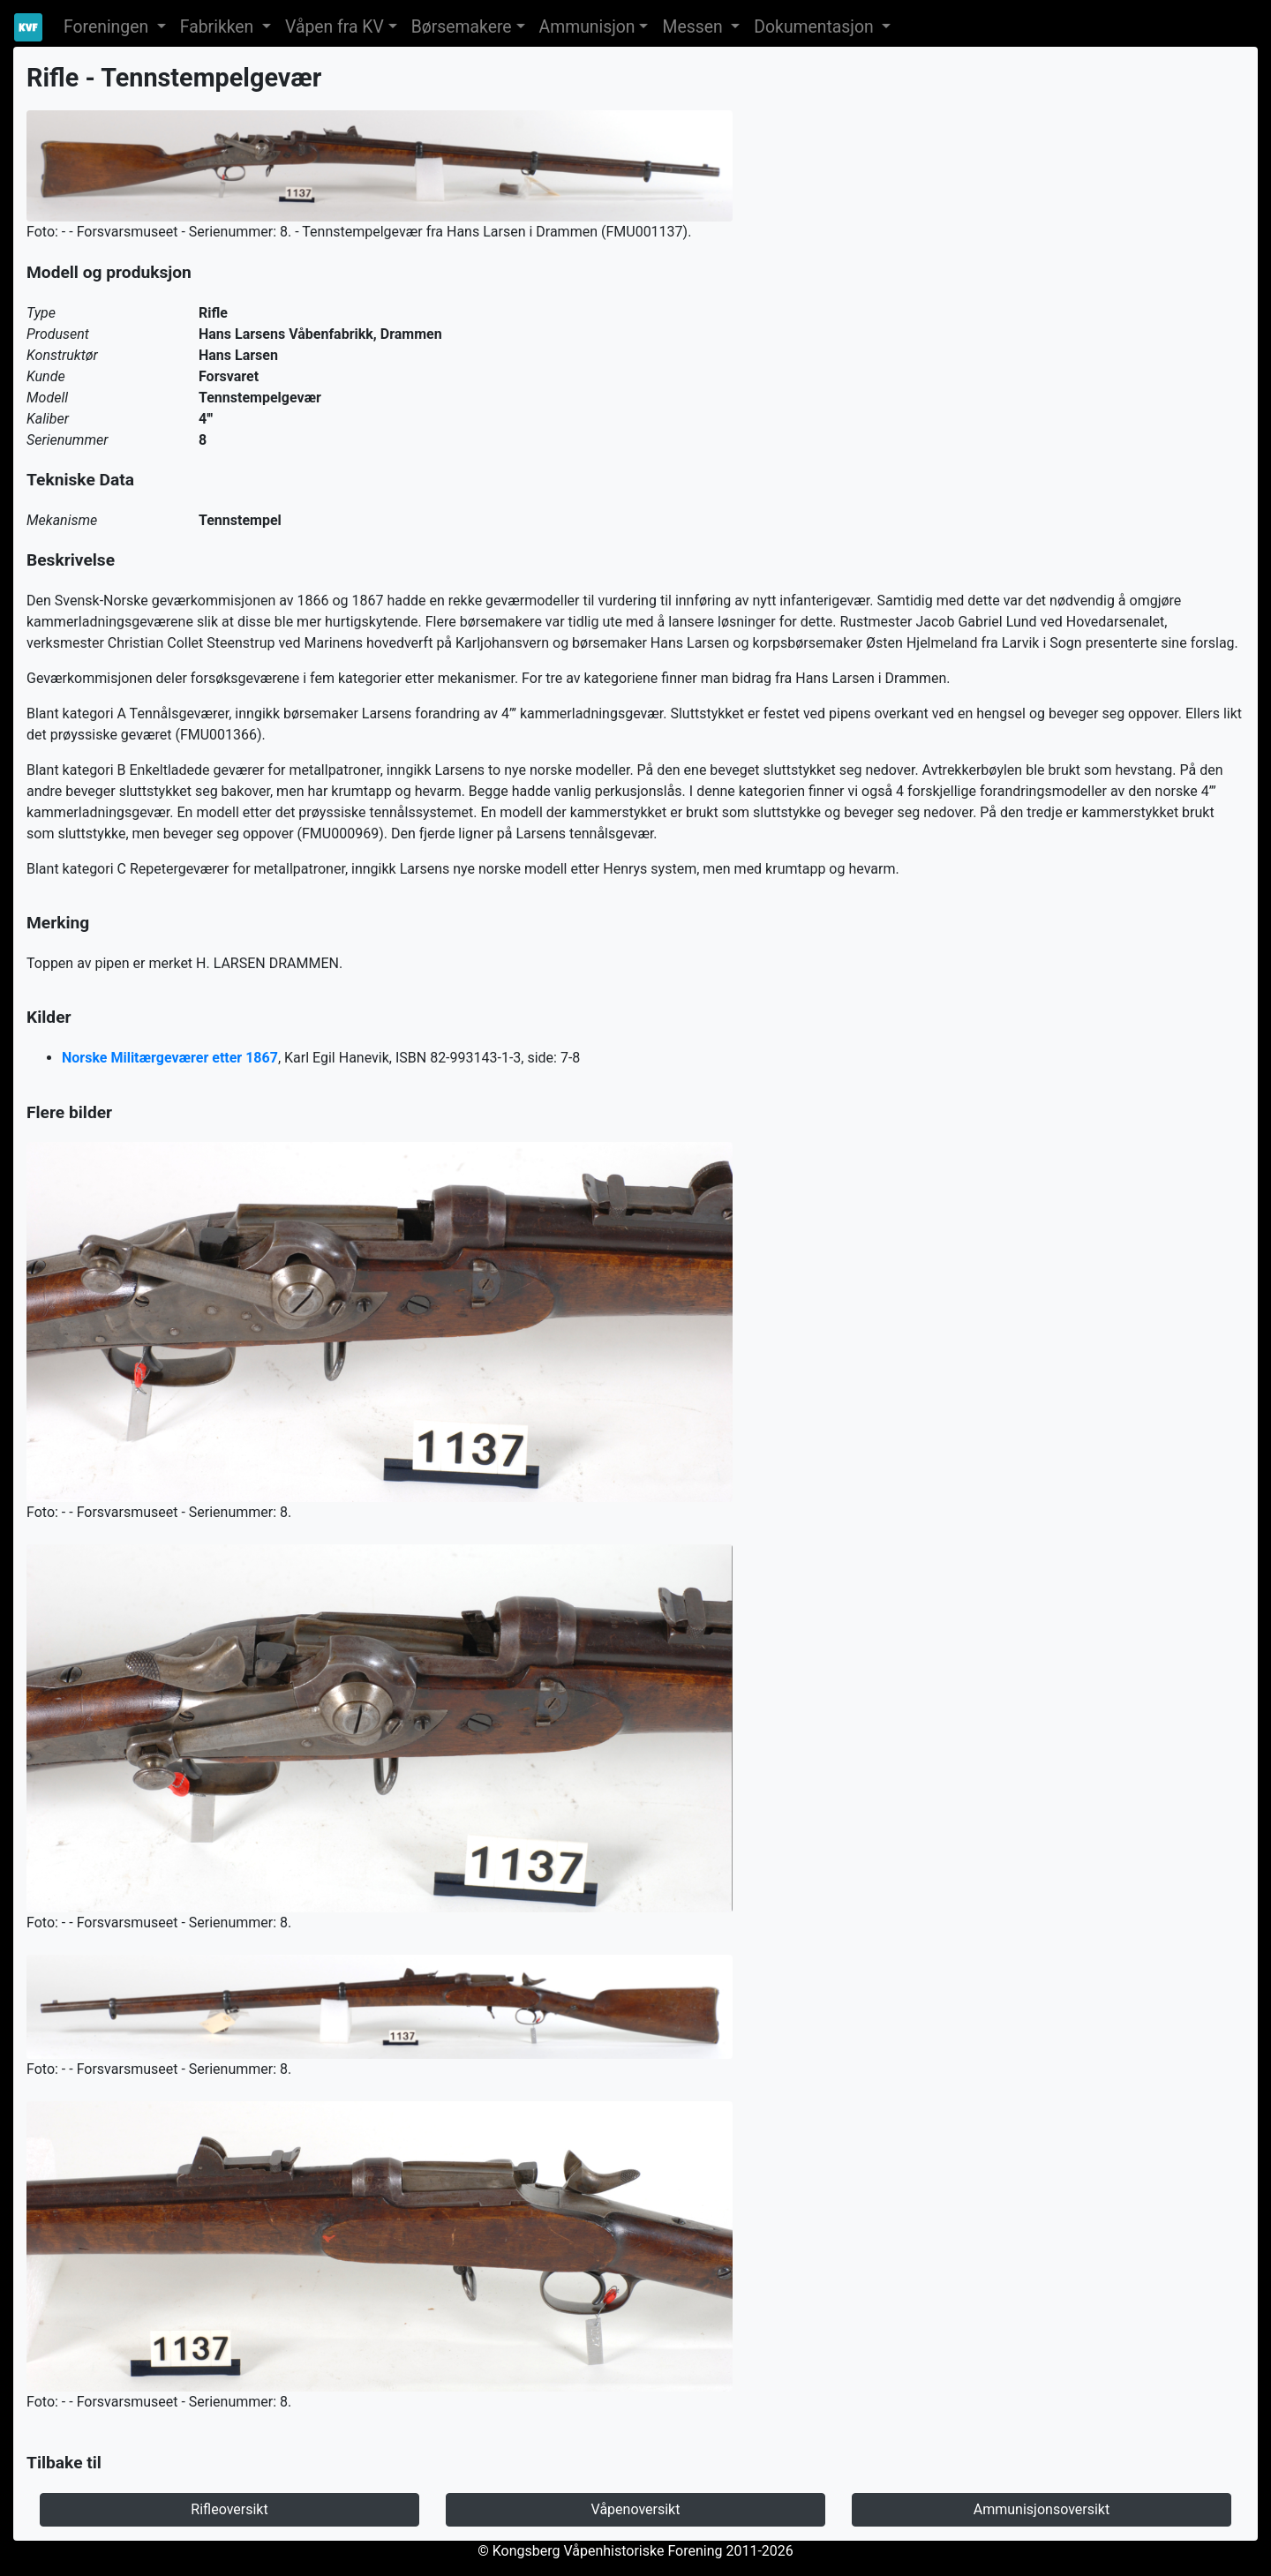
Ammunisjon (587, 27)
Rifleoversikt (229, 2509)
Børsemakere (461, 27)
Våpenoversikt (636, 2509)
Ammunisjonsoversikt (1041, 2509)
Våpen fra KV (334, 27)
